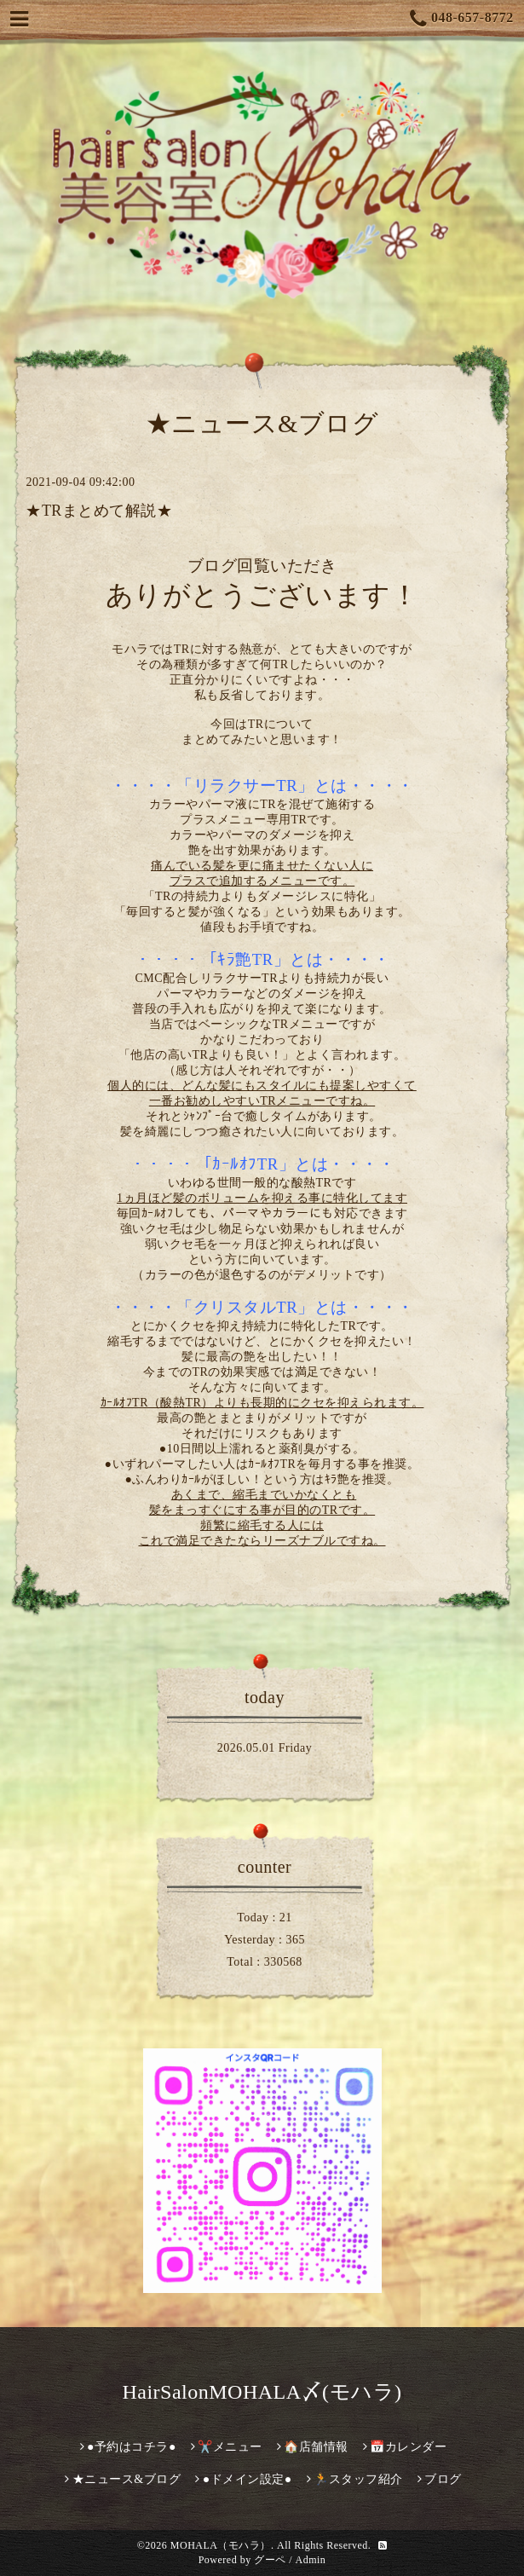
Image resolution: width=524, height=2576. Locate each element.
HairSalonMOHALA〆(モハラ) (261, 2392)
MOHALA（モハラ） (220, 2545)
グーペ (270, 2560)
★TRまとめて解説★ (99, 510)
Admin (311, 2560)
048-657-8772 (462, 19)
